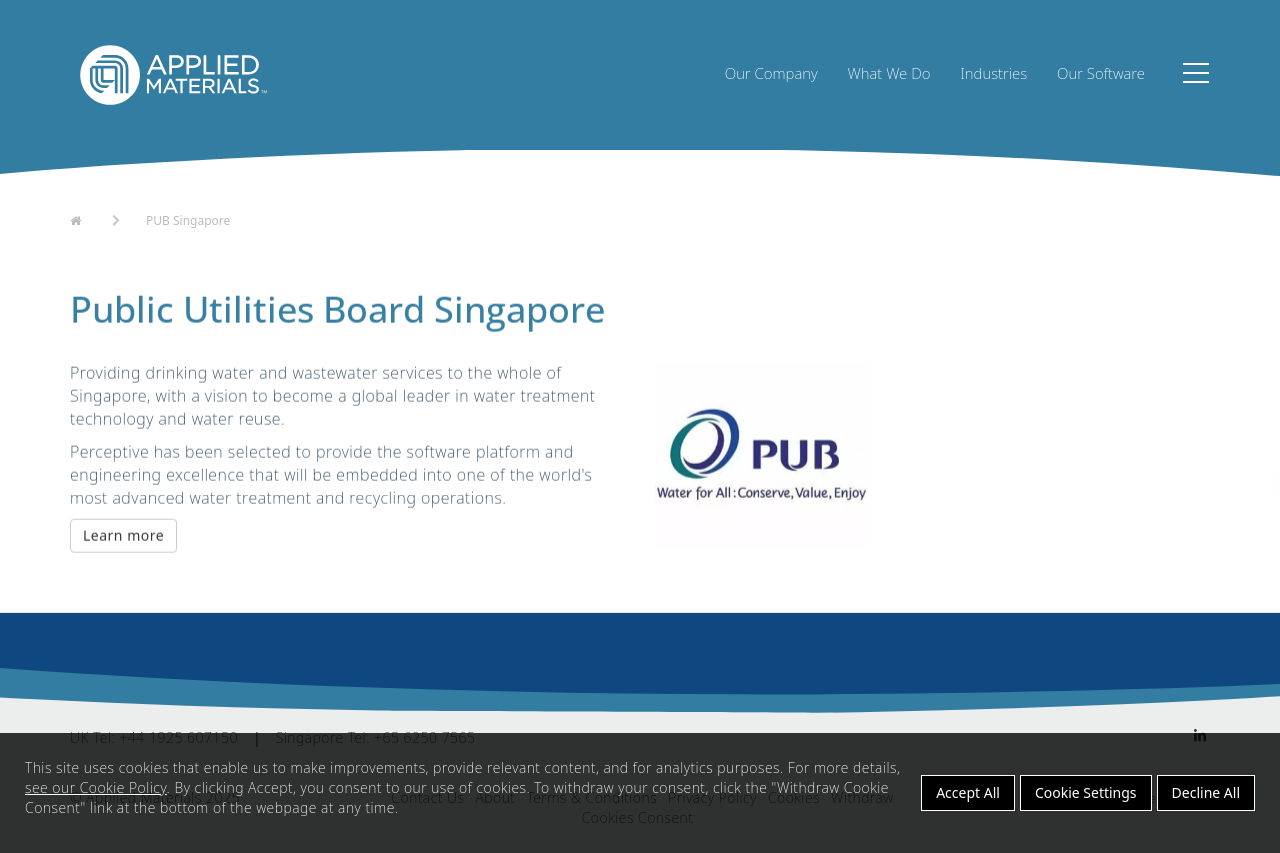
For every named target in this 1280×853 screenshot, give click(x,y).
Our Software (1101, 73)
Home (88, 219)
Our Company (771, 73)
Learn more (123, 536)
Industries (993, 73)
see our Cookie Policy (96, 787)
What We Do (889, 73)
